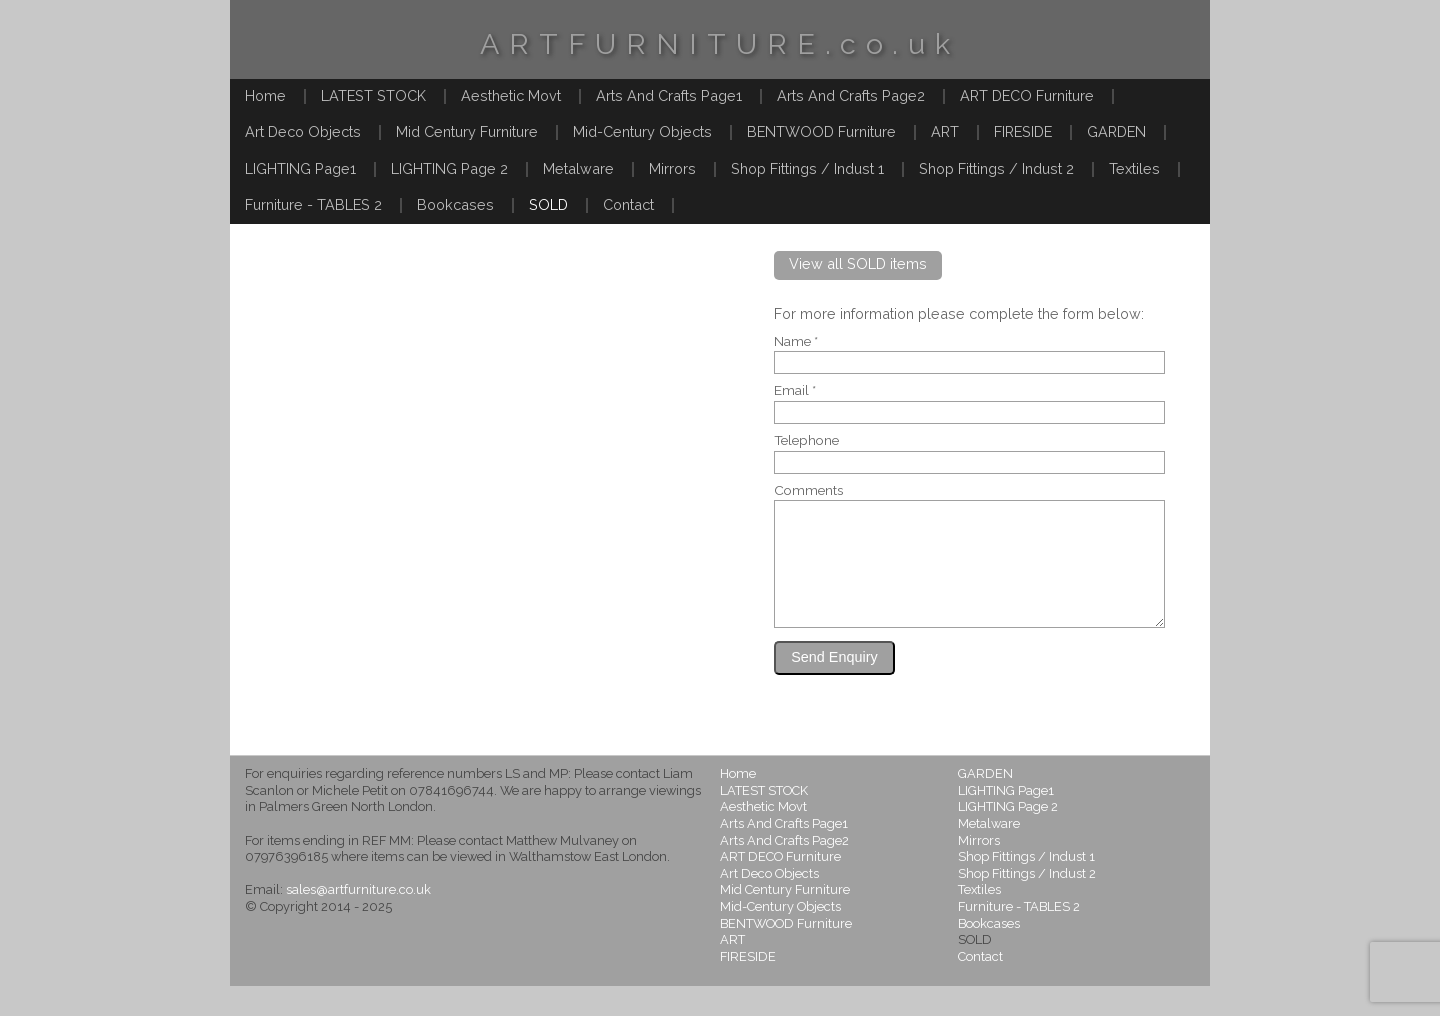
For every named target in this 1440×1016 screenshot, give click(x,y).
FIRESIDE (1023, 131)
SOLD (548, 204)
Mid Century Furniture (467, 131)
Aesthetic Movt (511, 95)
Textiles (1134, 168)
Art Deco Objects (303, 131)
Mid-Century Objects (642, 131)
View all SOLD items (858, 263)
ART (945, 131)
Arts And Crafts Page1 (669, 95)
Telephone (806, 441)
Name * (796, 342)
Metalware (578, 168)
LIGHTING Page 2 (449, 168)
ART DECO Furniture (1027, 95)
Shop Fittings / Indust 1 (807, 168)
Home (265, 95)
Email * (795, 391)
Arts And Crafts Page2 (851, 95)
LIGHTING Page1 (300, 168)
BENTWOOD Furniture (821, 131)
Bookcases (455, 204)
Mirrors (672, 168)
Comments (808, 491)
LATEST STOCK (373, 95)
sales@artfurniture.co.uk (358, 919)
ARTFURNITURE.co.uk (720, 44)
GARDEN (1116, 131)
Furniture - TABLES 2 (313, 204)
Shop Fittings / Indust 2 (996, 168)
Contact (628, 204)
